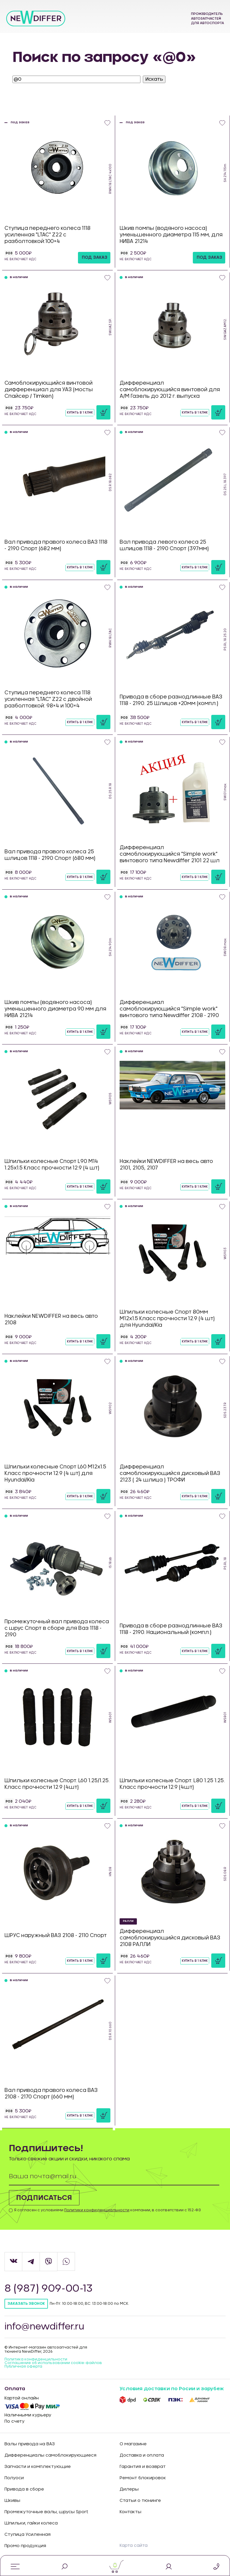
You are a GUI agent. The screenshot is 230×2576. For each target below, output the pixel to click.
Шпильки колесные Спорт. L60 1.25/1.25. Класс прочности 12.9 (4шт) (56, 1784)
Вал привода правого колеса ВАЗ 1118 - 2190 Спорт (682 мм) (55, 545)
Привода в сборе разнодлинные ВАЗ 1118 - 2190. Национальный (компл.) (171, 1629)
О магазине (133, 2444)
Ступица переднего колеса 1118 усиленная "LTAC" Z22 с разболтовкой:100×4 (47, 235)
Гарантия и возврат (143, 2467)
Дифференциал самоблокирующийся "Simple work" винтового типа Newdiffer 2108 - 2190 (169, 1009)
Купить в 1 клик (80, 412)
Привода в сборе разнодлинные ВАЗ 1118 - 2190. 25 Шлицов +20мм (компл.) (171, 700)
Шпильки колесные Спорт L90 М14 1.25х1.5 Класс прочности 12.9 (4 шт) (51, 1164)
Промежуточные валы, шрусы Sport (46, 2512)
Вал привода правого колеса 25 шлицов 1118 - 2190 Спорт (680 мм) (50, 855)
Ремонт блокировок (143, 2478)
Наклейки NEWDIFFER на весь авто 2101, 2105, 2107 (166, 1164)
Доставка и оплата (142, 2455)
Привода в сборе (24, 2489)
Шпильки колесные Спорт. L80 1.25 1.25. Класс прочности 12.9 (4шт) (172, 1784)
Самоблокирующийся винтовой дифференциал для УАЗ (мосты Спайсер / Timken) (48, 390)
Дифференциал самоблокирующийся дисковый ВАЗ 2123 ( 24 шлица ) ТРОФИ (170, 1473)
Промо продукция (25, 2546)
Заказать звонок (26, 2303)
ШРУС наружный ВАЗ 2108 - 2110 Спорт (55, 1935)
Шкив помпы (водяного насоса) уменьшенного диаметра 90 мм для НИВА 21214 (55, 1009)
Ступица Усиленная (27, 2535)
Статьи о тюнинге (140, 2501)
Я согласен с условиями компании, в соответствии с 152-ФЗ (107, 2210)
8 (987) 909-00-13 (49, 2289)
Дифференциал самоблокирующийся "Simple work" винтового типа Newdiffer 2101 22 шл (170, 854)
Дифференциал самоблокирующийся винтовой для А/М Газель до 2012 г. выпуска (170, 390)
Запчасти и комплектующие (37, 2467)
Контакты (130, 2512)
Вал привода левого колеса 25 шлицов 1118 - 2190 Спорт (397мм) (164, 545)
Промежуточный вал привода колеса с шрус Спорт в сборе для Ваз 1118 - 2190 (56, 1628)
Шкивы (12, 2501)
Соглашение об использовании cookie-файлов (53, 2363)
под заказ (94, 257)
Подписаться (44, 2197)
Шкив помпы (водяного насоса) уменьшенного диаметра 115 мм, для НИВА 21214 (171, 235)
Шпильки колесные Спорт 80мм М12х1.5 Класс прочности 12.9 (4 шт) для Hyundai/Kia (167, 1318)
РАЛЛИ (128, 1921)
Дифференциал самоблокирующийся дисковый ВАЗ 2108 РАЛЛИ (170, 1938)
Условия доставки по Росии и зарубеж (172, 2388)
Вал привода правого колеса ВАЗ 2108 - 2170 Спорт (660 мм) (51, 2093)
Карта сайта (134, 2546)
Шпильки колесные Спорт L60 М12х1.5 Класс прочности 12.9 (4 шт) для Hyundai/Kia (55, 1473)
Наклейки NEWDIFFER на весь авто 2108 (51, 1319)
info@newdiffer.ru (45, 2326)
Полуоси (14, 2478)
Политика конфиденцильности (35, 2359)
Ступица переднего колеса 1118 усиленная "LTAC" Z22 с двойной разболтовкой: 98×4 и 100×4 (48, 699)
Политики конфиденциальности (96, 2210)
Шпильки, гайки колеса (31, 2523)
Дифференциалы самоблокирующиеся (50, 2455)
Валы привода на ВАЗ (29, 2444)
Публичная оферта (23, 2366)
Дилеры (129, 2489)
